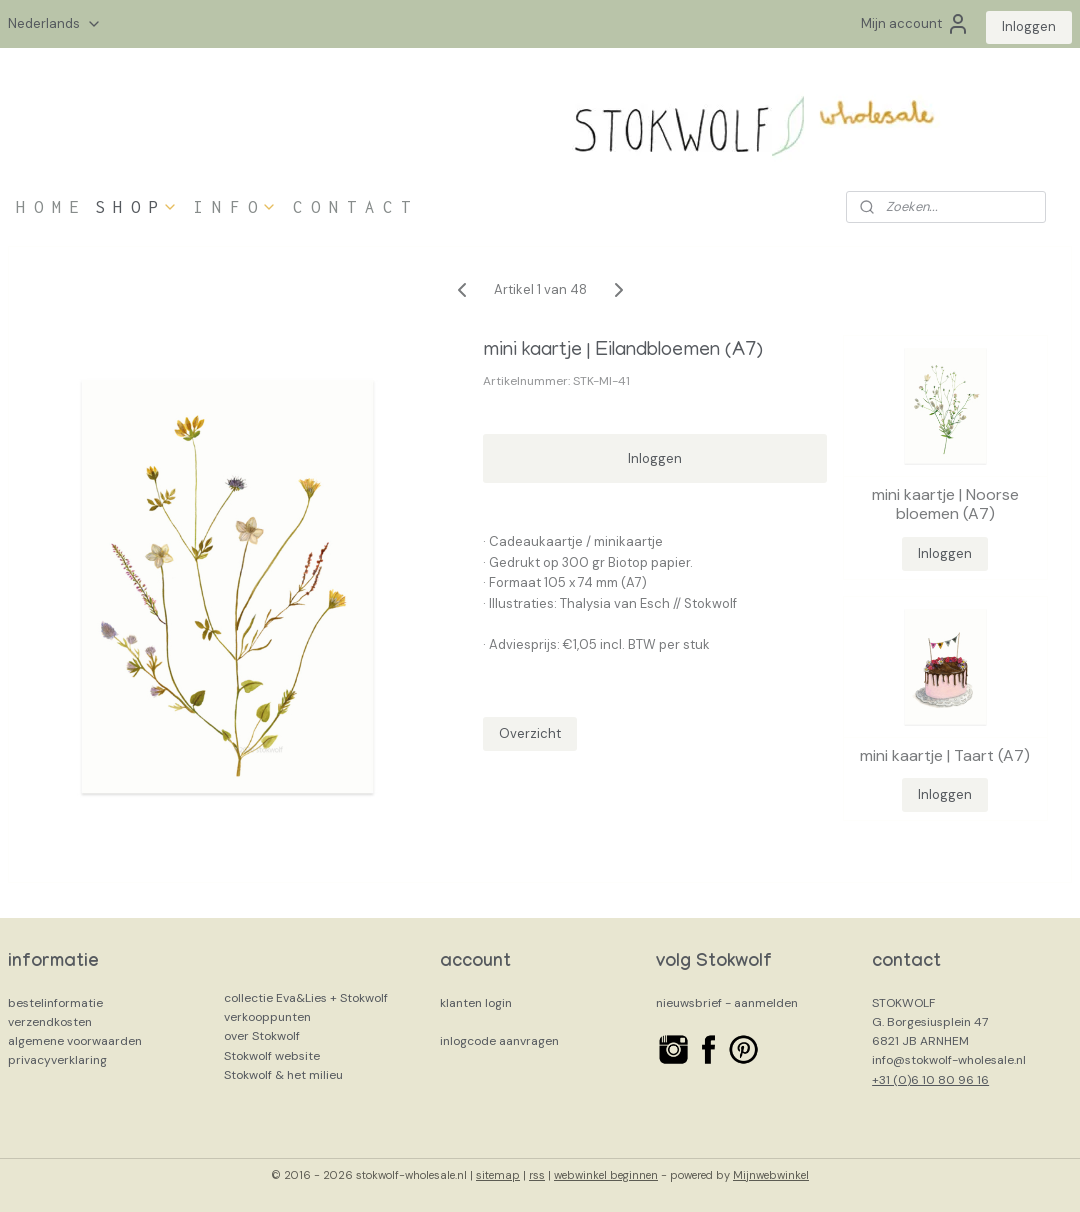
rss (537, 1175)
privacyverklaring (57, 1060)
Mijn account (915, 24)
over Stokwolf (262, 1036)
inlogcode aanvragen (499, 1041)
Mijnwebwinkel (771, 1175)
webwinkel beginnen (606, 1175)
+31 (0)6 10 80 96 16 (930, 1080)
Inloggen (1029, 26)
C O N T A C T (351, 207)
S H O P (136, 207)
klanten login (476, 1003)
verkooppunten (267, 1017)
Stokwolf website (272, 1056)
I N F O (235, 207)
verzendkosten (50, 1022)
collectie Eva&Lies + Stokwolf (306, 998)
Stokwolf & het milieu (283, 1075)
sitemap (498, 1175)
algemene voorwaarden (75, 1041)
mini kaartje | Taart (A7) (945, 755)
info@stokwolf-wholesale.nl (949, 1060)
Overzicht (530, 733)
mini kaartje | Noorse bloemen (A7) (945, 504)
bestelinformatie (55, 1003)
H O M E (47, 207)
